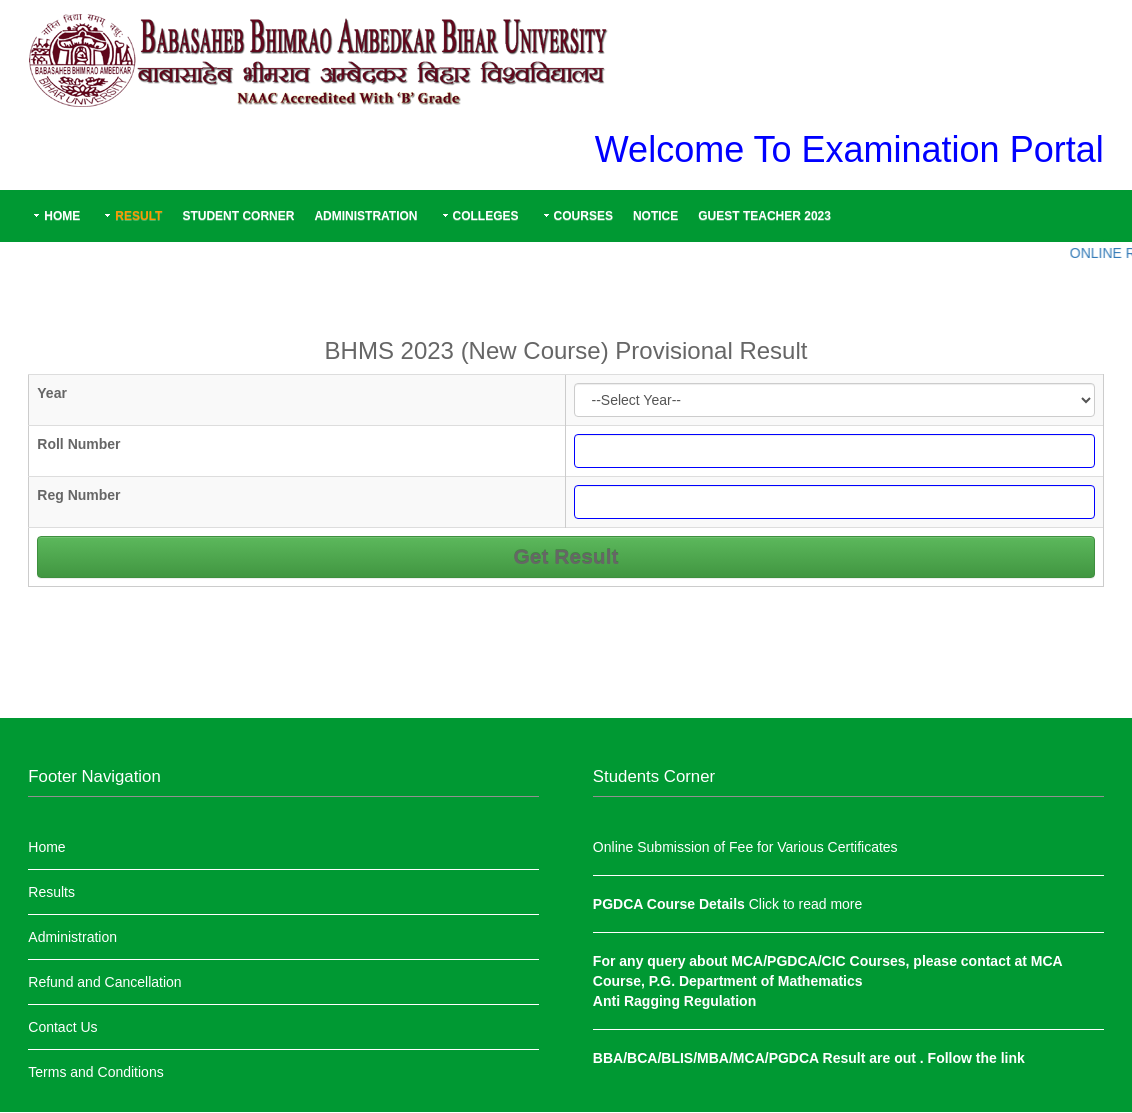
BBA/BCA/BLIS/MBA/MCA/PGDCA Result (731, 1058)
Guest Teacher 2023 (764, 216)
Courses (583, 216)
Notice (655, 216)
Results (51, 892)
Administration (365, 216)
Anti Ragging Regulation (674, 1001)
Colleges (486, 216)
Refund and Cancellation (104, 982)
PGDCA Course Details (671, 904)
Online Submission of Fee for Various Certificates (745, 847)
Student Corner (238, 216)
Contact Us (62, 1027)
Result (138, 216)
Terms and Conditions (95, 1072)
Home (62, 216)
